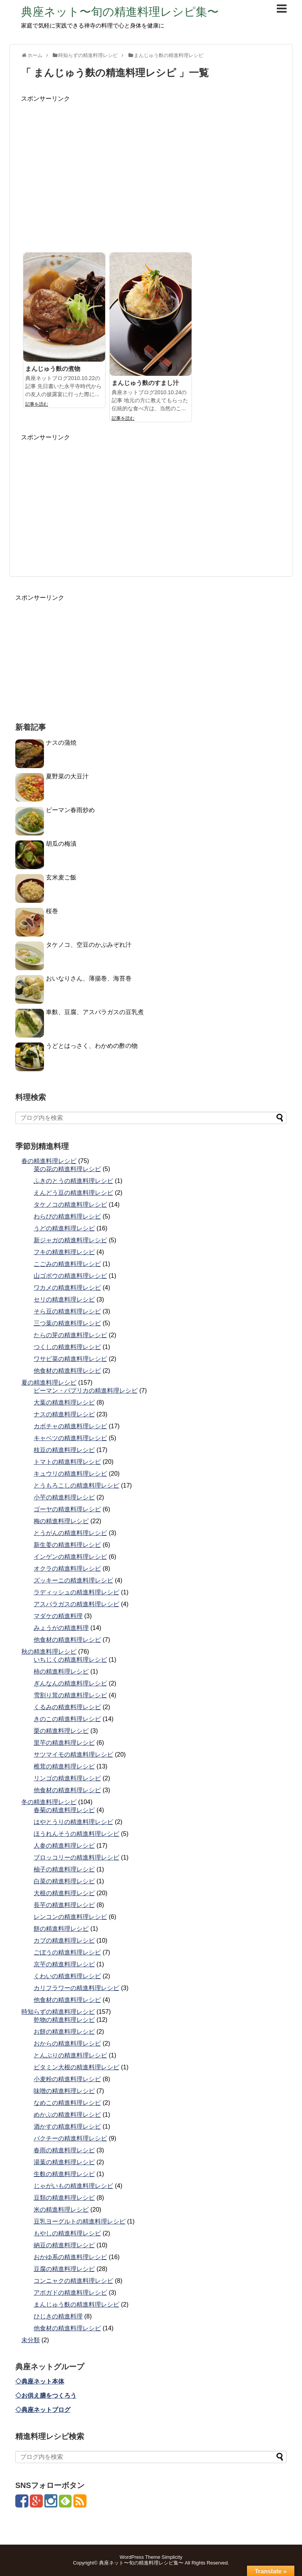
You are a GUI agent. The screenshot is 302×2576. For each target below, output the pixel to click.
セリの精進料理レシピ (64, 1299)
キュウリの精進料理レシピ (70, 1473)
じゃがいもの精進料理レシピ (73, 2186)
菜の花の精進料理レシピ (67, 1169)
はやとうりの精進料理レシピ (73, 1822)
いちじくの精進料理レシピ (70, 1659)
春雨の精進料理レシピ (64, 2150)
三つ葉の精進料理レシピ (67, 1323)
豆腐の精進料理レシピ (64, 2269)
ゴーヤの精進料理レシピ (67, 1509)
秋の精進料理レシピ (48, 1651)
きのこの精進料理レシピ (67, 1719)
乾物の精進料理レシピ (64, 2019)
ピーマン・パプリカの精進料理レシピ (86, 1390)
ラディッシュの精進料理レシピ (76, 1592)
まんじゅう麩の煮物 (52, 368)
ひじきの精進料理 (58, 2316)
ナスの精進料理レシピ (64, 1414)
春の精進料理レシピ (48, 1161)
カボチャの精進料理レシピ (70, 1426)
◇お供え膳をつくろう (45, 2395)
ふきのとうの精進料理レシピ (73, 1181)
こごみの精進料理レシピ (67, 1264)
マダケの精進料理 (58, 1616)
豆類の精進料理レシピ (64, 2197)
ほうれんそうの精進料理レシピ (76, 1833)
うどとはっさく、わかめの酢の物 (92, 1045)
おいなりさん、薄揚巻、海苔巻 (89, 978)
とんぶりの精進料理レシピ (70, 2055)
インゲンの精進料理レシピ (70, 1556)
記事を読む (36, 404)
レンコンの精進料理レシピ (70, 1917)
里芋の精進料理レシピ (64, 1742)
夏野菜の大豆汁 (67, 776)
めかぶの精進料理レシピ (67, 2114)
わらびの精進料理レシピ (67, 1216)
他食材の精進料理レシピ (67, 1370)
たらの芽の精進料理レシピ (70, 1335)
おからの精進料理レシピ (67, 2043)
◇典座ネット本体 (39, 2381)
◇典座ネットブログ (42, 2409)
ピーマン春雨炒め (70, 810)
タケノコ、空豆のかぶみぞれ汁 (89, 944)
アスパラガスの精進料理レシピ (76, 1604)
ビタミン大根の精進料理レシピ (76, 2067)
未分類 (30, 2340)
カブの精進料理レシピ (64, 1940)
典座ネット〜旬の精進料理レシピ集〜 (120, 11)
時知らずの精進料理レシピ (58, 2011)
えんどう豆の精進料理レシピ (73, 1192)
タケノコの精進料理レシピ (70, 1204)
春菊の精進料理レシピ (64, 1810)
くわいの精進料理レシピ (67, 1976)
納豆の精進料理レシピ (64, 2245)
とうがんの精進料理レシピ (70, 1533)
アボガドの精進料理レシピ (70, 2292)
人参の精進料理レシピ (64, 1845)
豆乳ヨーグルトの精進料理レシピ (79, 2221)
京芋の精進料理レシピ (64, 1964)
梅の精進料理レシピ (61, 1521)
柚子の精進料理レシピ (64, 1869)
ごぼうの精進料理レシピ (67, 1952)
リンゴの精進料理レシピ (67, 1778)
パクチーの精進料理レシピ (70, 2138)
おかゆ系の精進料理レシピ (70, 2257)
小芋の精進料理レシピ (64, 1497)
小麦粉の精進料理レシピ (67, 2079)
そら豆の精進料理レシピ (67, 1311)
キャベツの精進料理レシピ (70, 1438)
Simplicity (172, 2557)
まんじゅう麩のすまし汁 (145, 383)
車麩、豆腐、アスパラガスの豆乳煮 (95, 1012)
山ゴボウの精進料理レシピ (70, 1276)
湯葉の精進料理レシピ (64, 2162)
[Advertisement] (151, 176)
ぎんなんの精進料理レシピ (70, 1683)
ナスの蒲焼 (61, 742)
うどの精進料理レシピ (64, 1228)
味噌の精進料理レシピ (64, 2091)
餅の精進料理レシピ (61, 1928)
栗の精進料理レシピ (61, 1731)
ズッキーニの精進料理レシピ (73, 1580)
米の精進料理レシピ (61, 2209)
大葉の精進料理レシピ (64, 1402)
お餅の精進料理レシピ (64, 2031)
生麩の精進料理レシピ (64, 2174)
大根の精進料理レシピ (64, 1893)
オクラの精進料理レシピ (67, 1568)
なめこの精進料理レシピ (67, 2103)
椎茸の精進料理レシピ (64, 1766)
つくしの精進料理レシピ (67, 1347)
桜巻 (52, 911)
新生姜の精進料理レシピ (67, 1545)
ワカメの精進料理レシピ (67, 1287)
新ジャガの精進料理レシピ (70, 1240)
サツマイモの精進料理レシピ (73, 1754)
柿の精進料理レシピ (61, 1671)
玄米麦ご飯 (61, 877)
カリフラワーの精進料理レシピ (76, 1988)
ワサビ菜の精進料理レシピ (70, 1359)
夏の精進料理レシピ (48, 1382)
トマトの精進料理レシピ (67, 1461)
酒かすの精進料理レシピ (67, 2126)
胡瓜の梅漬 (61, 843)
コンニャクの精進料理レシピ (73, 2280)
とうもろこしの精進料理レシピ (76, 1485)
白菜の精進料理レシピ (64, 1881)
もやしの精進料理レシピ (67, 2233)
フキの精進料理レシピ (64, 1252)
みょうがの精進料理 (61, 1628)
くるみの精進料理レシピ (67, 1707)
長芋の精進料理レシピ (64, 1905)
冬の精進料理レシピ (48, 1802)
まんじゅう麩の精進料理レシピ (76, 2304)
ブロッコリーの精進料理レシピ (76, 1857)
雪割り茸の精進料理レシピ (70, 1695)
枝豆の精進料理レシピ (64, 1450)
